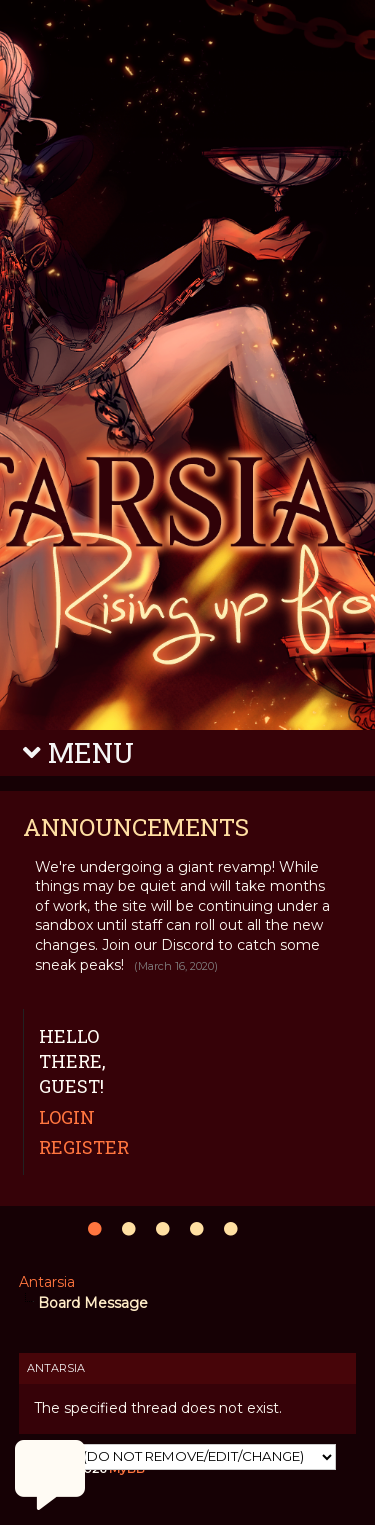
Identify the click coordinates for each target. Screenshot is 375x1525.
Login (67, 1117)
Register (84, 1147)
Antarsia (47, 1282)
